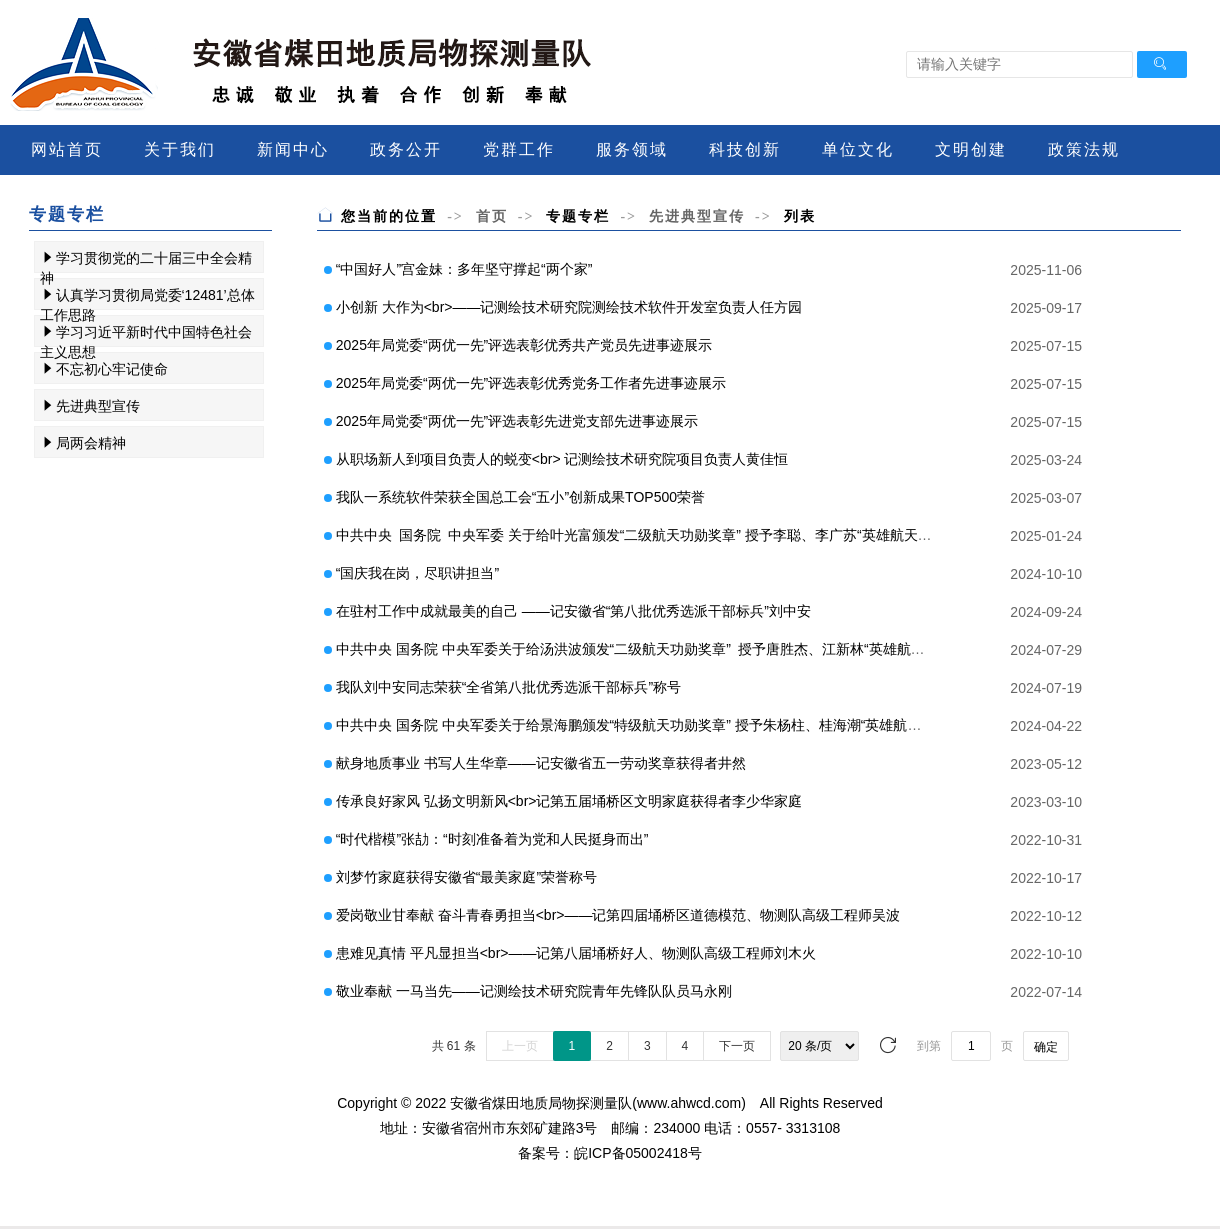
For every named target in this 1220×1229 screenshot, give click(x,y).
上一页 (520, 1046)
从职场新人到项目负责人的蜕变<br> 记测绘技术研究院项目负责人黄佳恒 (562, 459)
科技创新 (745, 149)
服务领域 (632, 149)
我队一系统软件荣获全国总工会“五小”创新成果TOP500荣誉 (520, 497)
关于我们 (180, 149)
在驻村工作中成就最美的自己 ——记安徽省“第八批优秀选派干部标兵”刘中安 (573, 611)
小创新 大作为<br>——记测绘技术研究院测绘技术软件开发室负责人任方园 (569, 307)
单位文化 (858, 149)
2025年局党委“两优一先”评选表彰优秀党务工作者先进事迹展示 (531, 383)
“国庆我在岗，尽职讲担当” (417, 573)
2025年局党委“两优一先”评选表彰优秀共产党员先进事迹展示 (524, 345)
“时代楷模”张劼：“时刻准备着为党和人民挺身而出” (492, 839)
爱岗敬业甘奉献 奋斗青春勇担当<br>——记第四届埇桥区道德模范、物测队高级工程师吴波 (618, 915)
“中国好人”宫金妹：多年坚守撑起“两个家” (464, 269)
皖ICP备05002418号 (638, 1153)
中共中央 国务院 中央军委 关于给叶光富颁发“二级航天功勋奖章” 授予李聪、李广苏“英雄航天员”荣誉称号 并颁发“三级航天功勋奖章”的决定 (769, 535)
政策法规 (1084, 149)
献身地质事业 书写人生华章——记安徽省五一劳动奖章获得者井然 (541, 763)
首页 (492, 216)
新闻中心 (293, 149)
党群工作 (519, 149)
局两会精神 (91, 443)
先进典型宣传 (98, 406)
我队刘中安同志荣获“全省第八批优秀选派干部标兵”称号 (508, 687)
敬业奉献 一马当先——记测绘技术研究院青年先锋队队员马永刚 (534, 991)
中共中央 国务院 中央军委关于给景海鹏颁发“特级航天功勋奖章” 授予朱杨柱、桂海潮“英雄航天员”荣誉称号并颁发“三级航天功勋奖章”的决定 (769, 725)
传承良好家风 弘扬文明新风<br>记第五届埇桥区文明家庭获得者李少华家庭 (569, 801)
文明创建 (971, 149)
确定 (1046, 1047)
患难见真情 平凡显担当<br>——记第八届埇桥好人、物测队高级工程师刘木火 (576, 953)
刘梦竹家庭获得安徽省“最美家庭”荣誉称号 (466, 877)
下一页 (737, 1046)
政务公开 (406, 149)
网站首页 (67, 149)
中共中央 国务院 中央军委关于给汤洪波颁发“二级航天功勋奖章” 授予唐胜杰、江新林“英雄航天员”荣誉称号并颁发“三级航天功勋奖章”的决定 (770, 649)
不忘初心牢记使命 (112, 369)
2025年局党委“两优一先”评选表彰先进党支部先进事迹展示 (517, 421)
